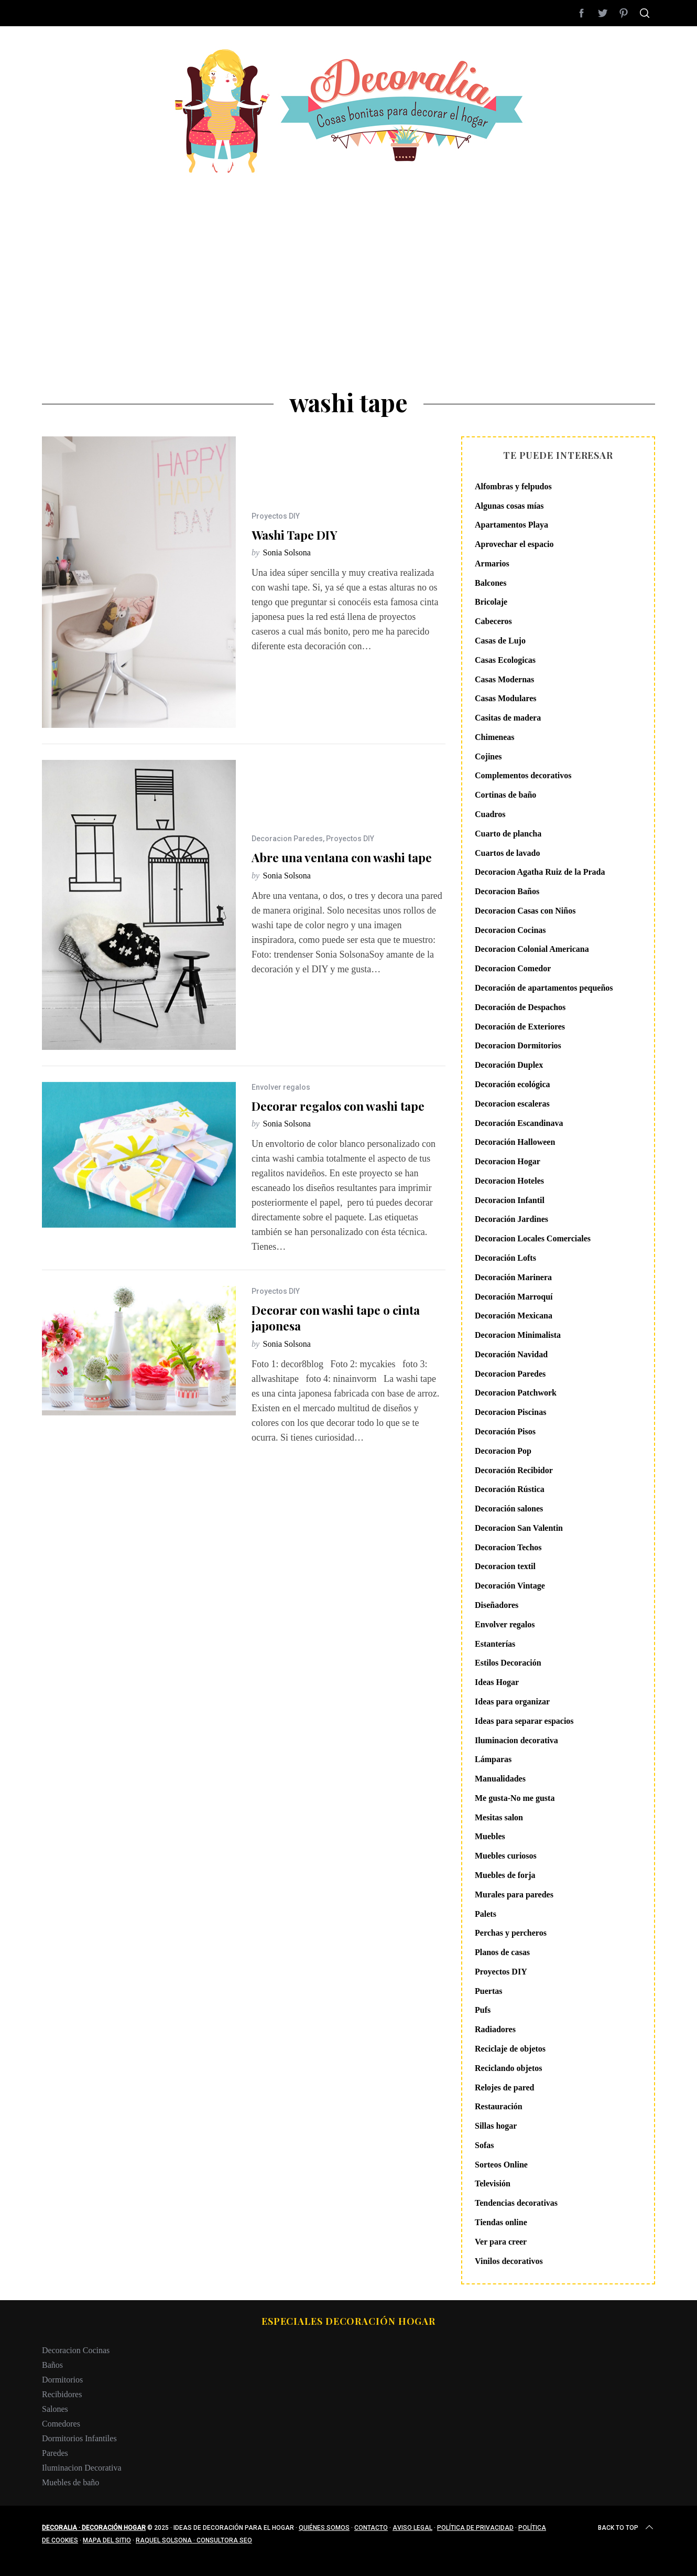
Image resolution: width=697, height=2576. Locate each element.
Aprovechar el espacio (514, 544)
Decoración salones (509, 1508)
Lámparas (493, 1759)
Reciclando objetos (508, 2068)
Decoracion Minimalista (518, 1334)
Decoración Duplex (509, 1064)
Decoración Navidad (511, 1354)
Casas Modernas (504, 679)
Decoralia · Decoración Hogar (94, 2527)
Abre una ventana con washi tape (342, 857)
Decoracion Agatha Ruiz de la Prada (540, 871)
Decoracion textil (505, 1566)
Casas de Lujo (500, 640)
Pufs (483, 2009)
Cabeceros (493, 621)
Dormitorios (62, 2379)
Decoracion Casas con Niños (525, 910)
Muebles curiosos (506, 1855)
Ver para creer (501, 2241)
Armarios (492, 563)
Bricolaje (491, 601)
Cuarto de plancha (508, 833)
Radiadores (495, 2029)
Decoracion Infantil (509, 1200)
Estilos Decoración (508, 1662)
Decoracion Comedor (513, 968)
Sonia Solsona (287, 552)
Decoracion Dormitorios (518, 1045)
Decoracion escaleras (512, 1103)
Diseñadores (496, 1605)
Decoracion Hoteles (509, 1180)
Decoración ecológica (512, 1084)
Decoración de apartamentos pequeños (544, 987)
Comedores (61, 2423)
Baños (52, 2364)
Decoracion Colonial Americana (532, 948)
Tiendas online (501, 2222)
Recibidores (62, 2394)
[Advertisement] (348, 251)
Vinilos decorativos (509, 2261)
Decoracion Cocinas (510, 930)
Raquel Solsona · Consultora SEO (194, 2540)
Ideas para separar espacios (524, 1720)
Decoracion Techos (508, 1547)
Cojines (488, 756)
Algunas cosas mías (509, 505)
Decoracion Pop (503, 1450)
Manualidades (500, 1778)
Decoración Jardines (511, 1219)
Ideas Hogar (497, 1682)
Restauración (498, 2106)
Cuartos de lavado (507, 853)
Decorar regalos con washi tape (338, 1106)
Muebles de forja (505, 1875)
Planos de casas (502, 1952)
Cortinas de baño (505, 794)
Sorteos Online (501, 2164)
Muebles (490, 1836)
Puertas (488, 1991)
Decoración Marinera (513, 1277)
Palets (485, 1913)
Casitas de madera (508, 717)
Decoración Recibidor (514, 1470)
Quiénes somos (324, 2527)
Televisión (492, 2183)
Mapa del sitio (107, 2540)
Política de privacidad (475, 2527)
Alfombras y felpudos (513, 486)
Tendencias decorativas (516, 2202)
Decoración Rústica (509, 1489)
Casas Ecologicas (505, 660)
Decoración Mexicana (513, 1315)
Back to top (626, 2528)
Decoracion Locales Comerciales (533, 1238)
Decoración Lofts (505, 1257)
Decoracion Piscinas (510, 1412)
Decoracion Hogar (507, 1161)
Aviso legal (412, 2527)
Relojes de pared (504, 2087)
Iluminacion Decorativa (82, 2467)
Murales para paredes (514, 1894)
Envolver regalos (281, 1087)
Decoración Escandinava (519, 1123)
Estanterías (495, 1643)
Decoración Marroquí (514, 1296)
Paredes (55, 2453)
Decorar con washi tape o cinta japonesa (336, 1318)
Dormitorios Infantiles (79, 2438)
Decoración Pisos (505, 1431)
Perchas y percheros (511, 1932)
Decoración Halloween (515, 1141)
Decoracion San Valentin (519, 1527)
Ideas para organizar (512, 1701)
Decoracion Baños (507, 891)
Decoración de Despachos (520, 1007)
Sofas (484, 2145)
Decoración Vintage (510, 1585)
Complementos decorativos (523, 775)
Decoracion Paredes (287, 838)
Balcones (490, 582)
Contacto (371, 2527)
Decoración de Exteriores (520, 1026)
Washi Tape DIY (294, 535)
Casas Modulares (506, 698)
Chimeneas (495, 737)
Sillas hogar (496, 2125)
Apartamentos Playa (511, 524)
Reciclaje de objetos (510, 2048)
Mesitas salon (499, 1817)
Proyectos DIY (276, 516)
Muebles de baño (70, 2482)
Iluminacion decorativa (516, 1740)
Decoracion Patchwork (516, 1392)
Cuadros (490, 814)
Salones (55, 2409)
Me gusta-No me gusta (514, 1798)
